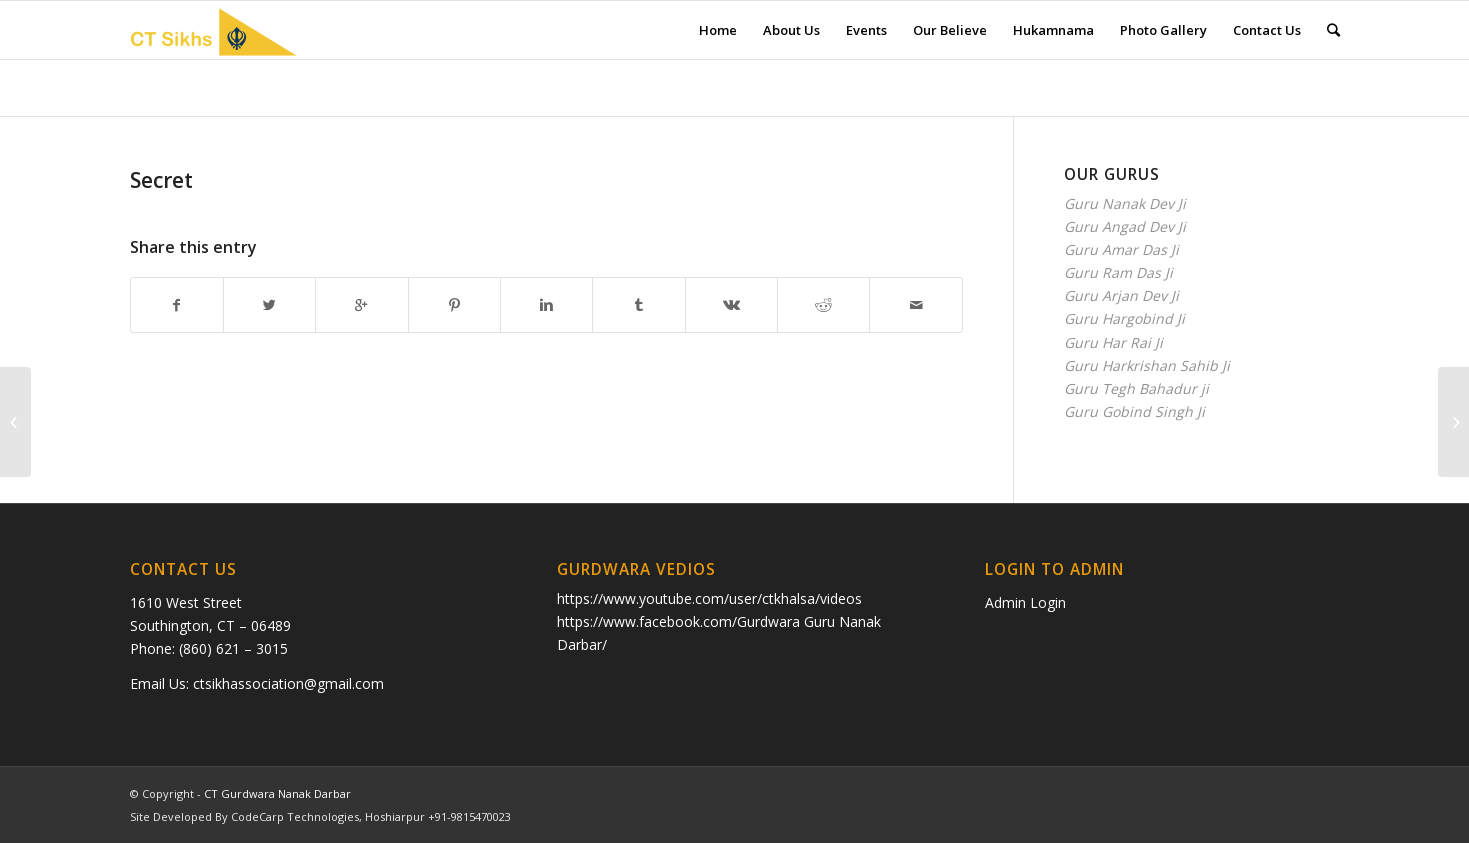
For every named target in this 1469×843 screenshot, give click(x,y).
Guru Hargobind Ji (1124, 318)
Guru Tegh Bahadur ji (1136, 388)
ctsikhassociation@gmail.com (288, 683)
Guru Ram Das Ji (1118, 272)
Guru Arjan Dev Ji (1121, 295)
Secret (161, 180)
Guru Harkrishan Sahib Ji (1147, 365)
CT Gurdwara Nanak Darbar (277, 793)
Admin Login (1025, 602)
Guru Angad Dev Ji (1125, 226)
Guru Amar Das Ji (1121, 249)
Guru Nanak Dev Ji (1125, 203)
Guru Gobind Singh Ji (1134, 411)
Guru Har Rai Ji (1113, 342)
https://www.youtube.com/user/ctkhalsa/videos (709, 598)
